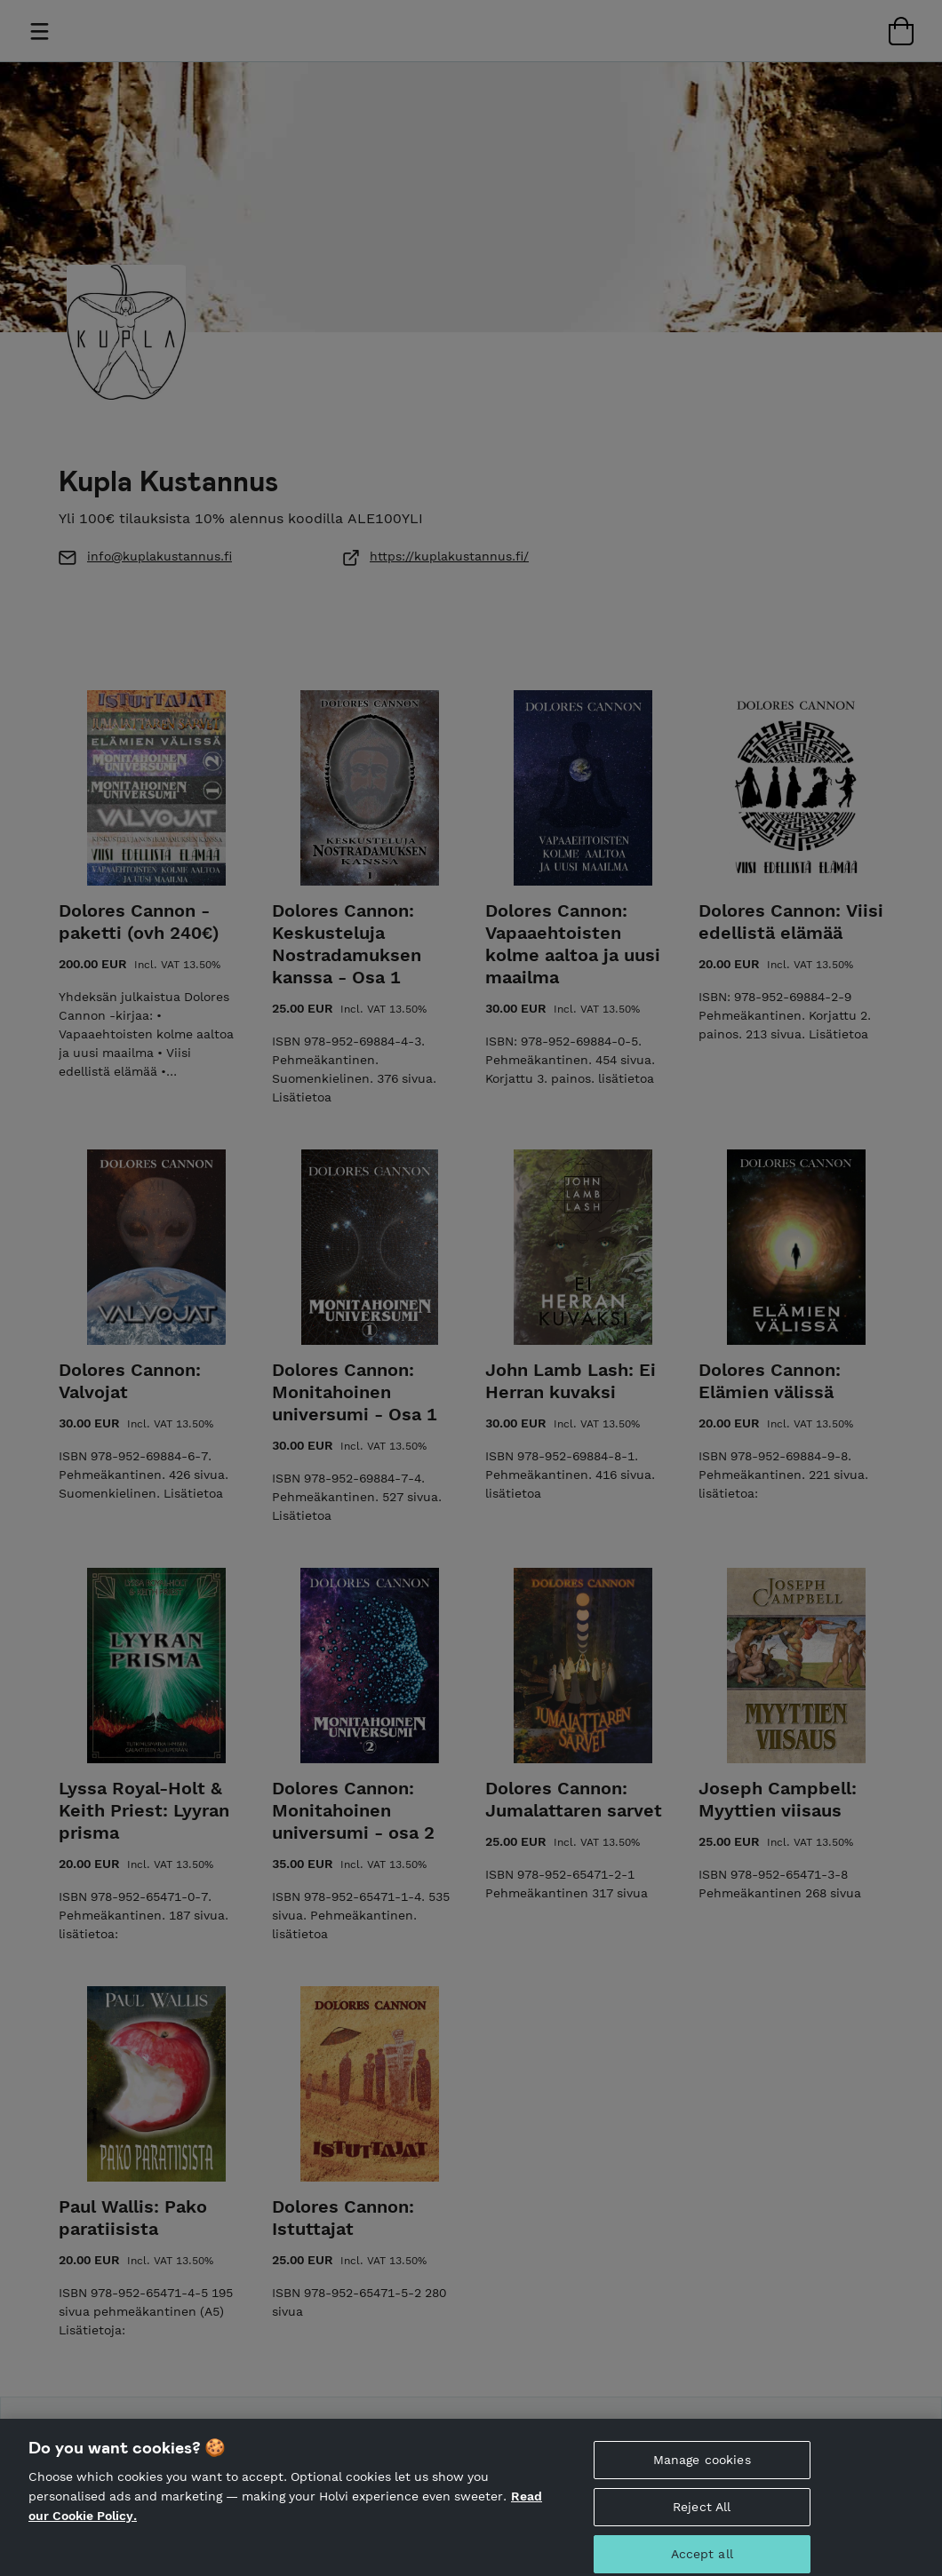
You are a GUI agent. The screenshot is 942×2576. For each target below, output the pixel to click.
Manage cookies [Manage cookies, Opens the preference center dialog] (702, 2481)
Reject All (701, 2528)
